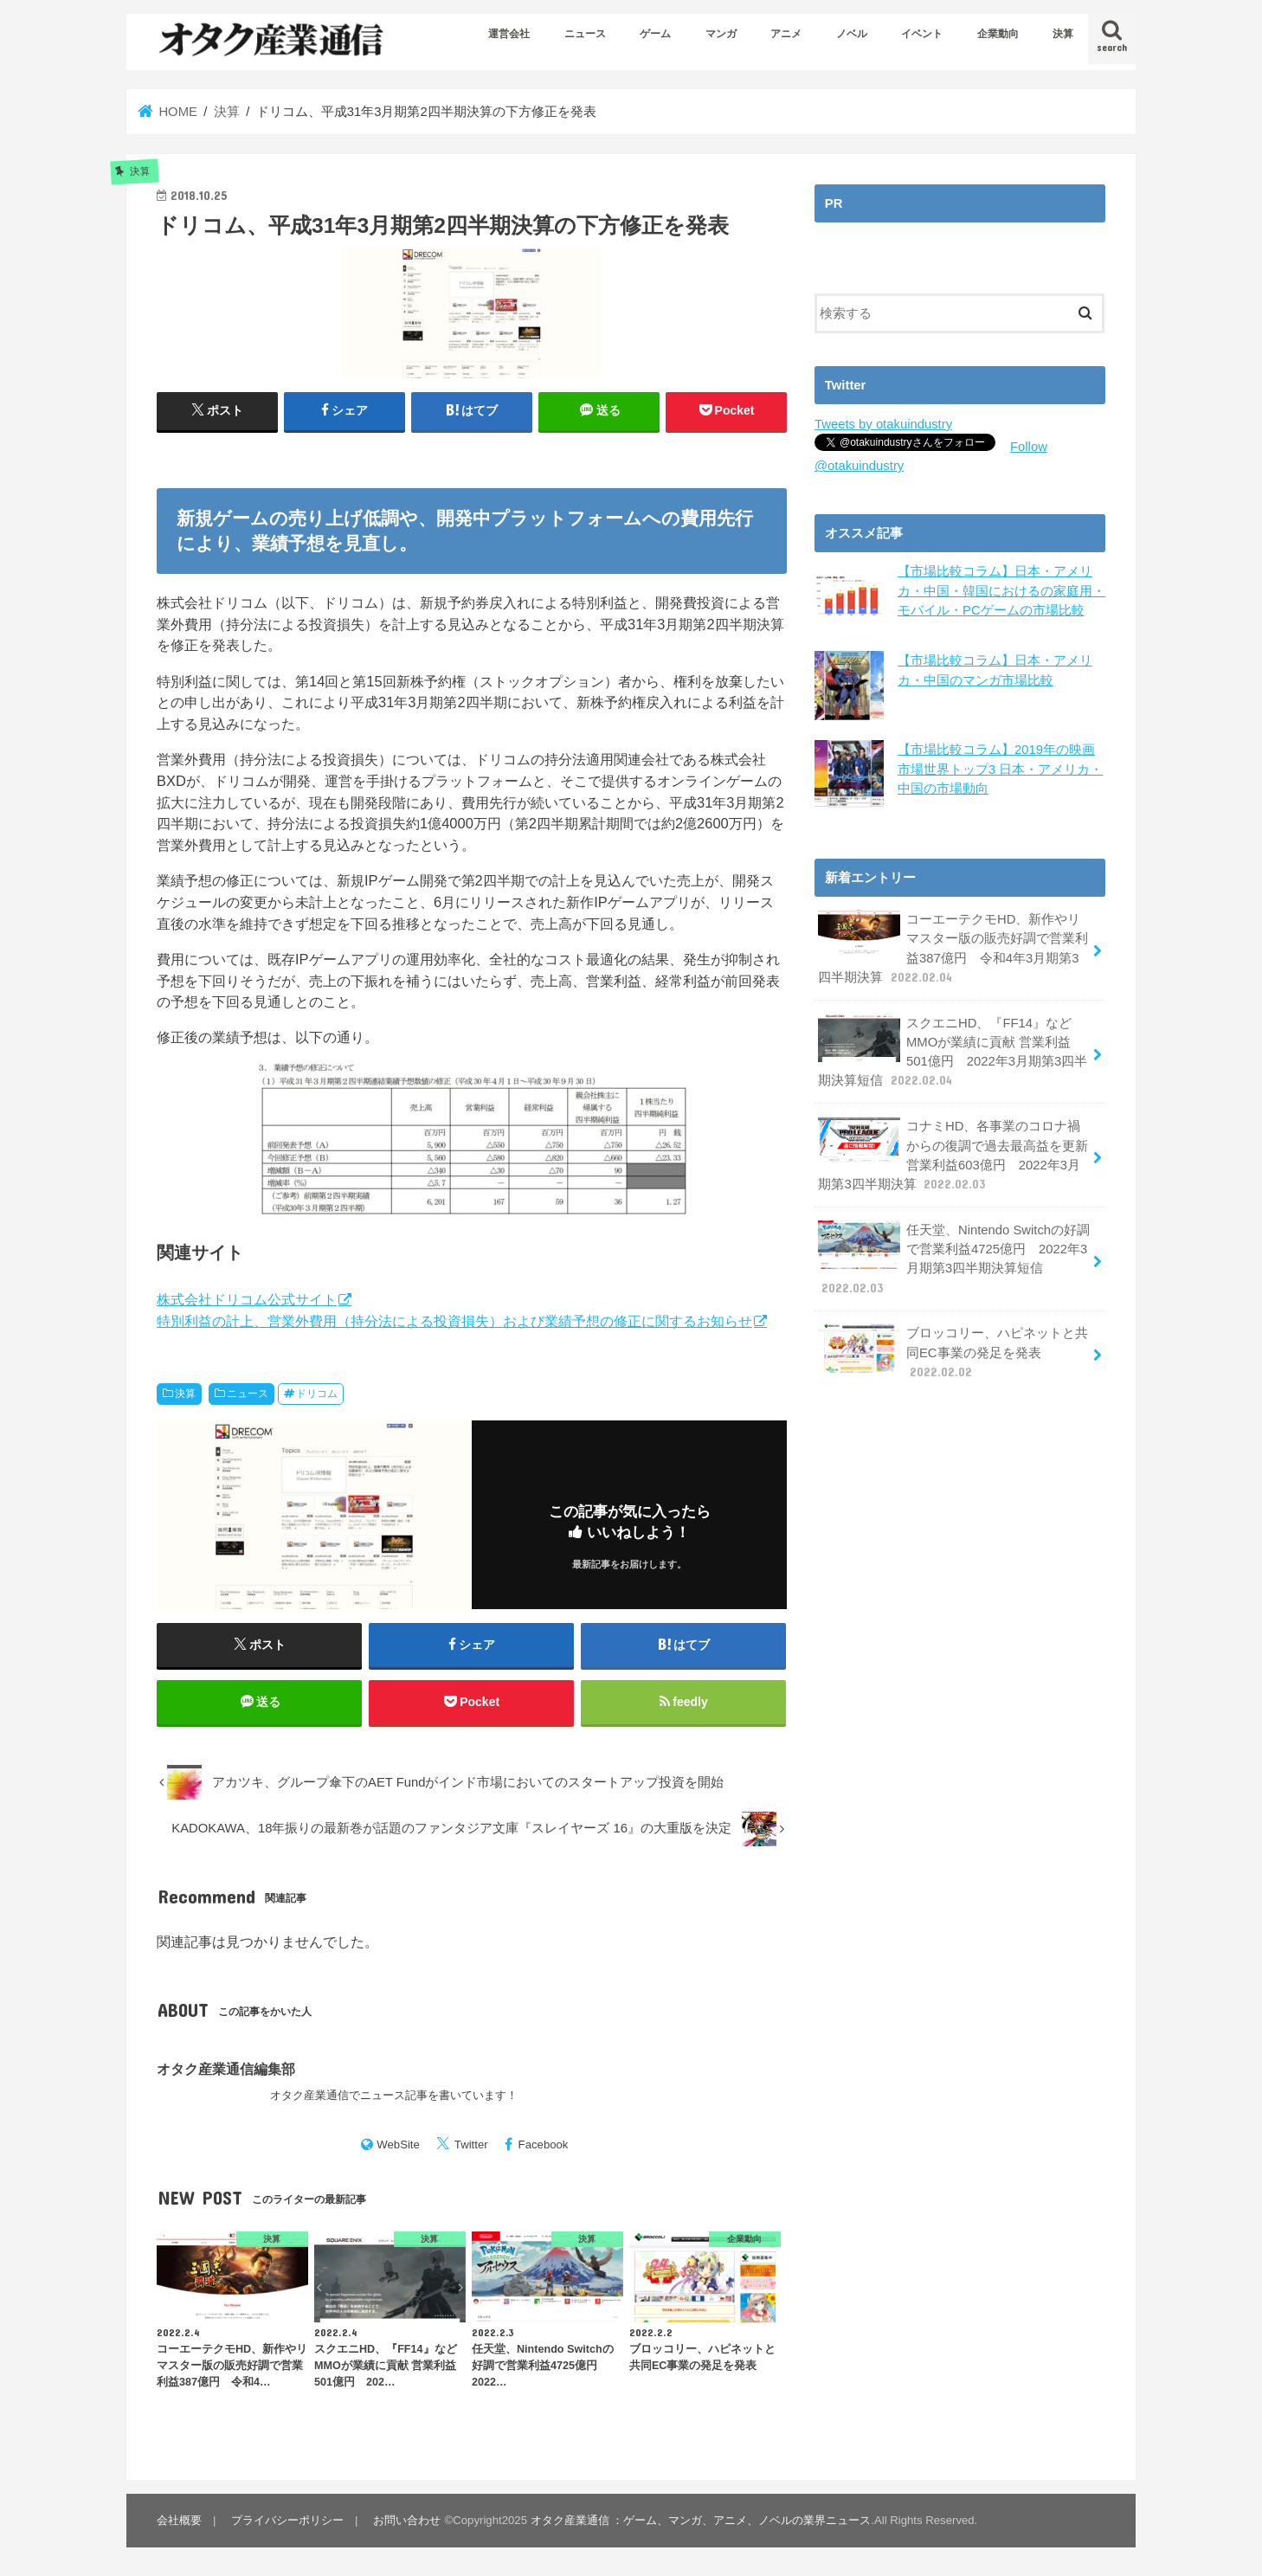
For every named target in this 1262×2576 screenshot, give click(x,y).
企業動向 (998, 34)
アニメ (786, 34)
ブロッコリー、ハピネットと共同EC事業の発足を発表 (953, 1351)
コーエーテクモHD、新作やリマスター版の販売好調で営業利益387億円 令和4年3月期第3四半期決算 (953, 948)
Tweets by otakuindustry (883, 424)
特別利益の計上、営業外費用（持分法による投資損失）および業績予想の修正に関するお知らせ (454, 1321)
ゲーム (655, 34)
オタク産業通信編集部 (226, 2069)
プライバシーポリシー (287, 2520)
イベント (922, 34)
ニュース (585, 34)
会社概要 (179, 2520)
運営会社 (509, 34)
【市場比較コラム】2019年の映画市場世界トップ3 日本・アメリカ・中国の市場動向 (1000, 769)
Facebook (543, 2144)
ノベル (851, 34)
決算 (1063, 34)
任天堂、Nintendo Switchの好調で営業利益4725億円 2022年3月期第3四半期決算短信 (954, 1258)
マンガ (721, 34)
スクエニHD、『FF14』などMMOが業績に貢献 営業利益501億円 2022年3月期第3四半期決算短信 (952, 1052)
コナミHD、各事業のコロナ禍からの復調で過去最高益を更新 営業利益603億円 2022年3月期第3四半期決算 (953, 1155)
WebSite (398, 2144)
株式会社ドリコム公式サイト (247, 1299)
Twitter (471, 2144)
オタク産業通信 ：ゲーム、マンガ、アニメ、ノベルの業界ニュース (701, 2520)
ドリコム (317, 1394)
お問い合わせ (407, 2520)
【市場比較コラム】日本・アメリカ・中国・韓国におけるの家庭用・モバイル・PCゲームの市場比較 (1001, 590)
